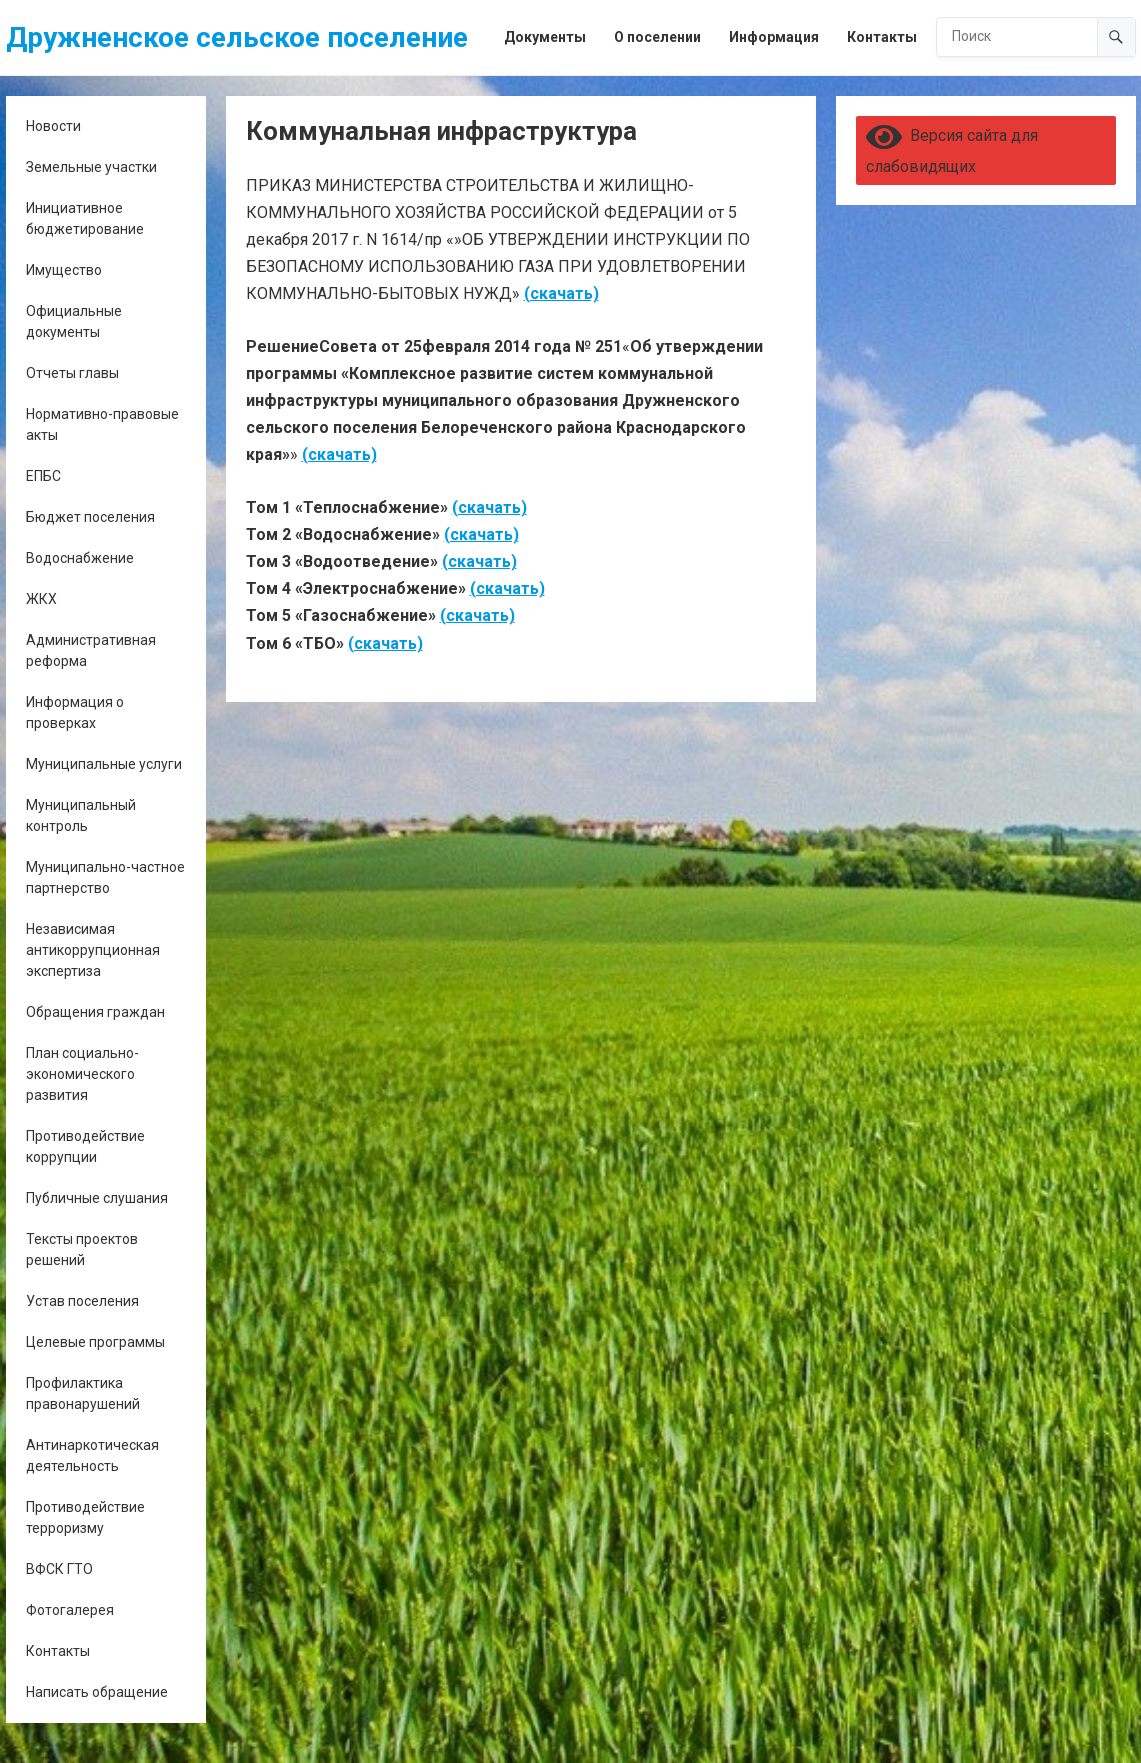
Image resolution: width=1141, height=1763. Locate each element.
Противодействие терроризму (85, 1517)
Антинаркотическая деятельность (92, 1455)
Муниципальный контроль (81, 815)
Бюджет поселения (90, 517)
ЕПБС (43, 476)
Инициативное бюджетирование (85, 218)
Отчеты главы (72, 373)
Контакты (58, 1651)
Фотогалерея (70, 1610)
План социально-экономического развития (82, 1074)
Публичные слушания (97, 1198)
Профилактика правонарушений (83, 1393)
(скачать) (561, 293)
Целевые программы (95, 1342)
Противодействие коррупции (85, 1146)
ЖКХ (41, 599)
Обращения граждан (95, 1012)
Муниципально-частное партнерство (105, 877)
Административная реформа (91, 650)
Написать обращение (97, 1692)
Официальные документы (74, 321)
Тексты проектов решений (82, 1249)
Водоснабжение (80, 558)
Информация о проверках (75, 712)
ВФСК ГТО (59, 1569)
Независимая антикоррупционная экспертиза (93, 950)
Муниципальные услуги (104, 764)
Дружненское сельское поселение (237, 37)
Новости (53, 126)
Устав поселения (82, 1301)
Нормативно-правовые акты (102, 424)
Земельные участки (91, 167)
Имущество (64, 270)
